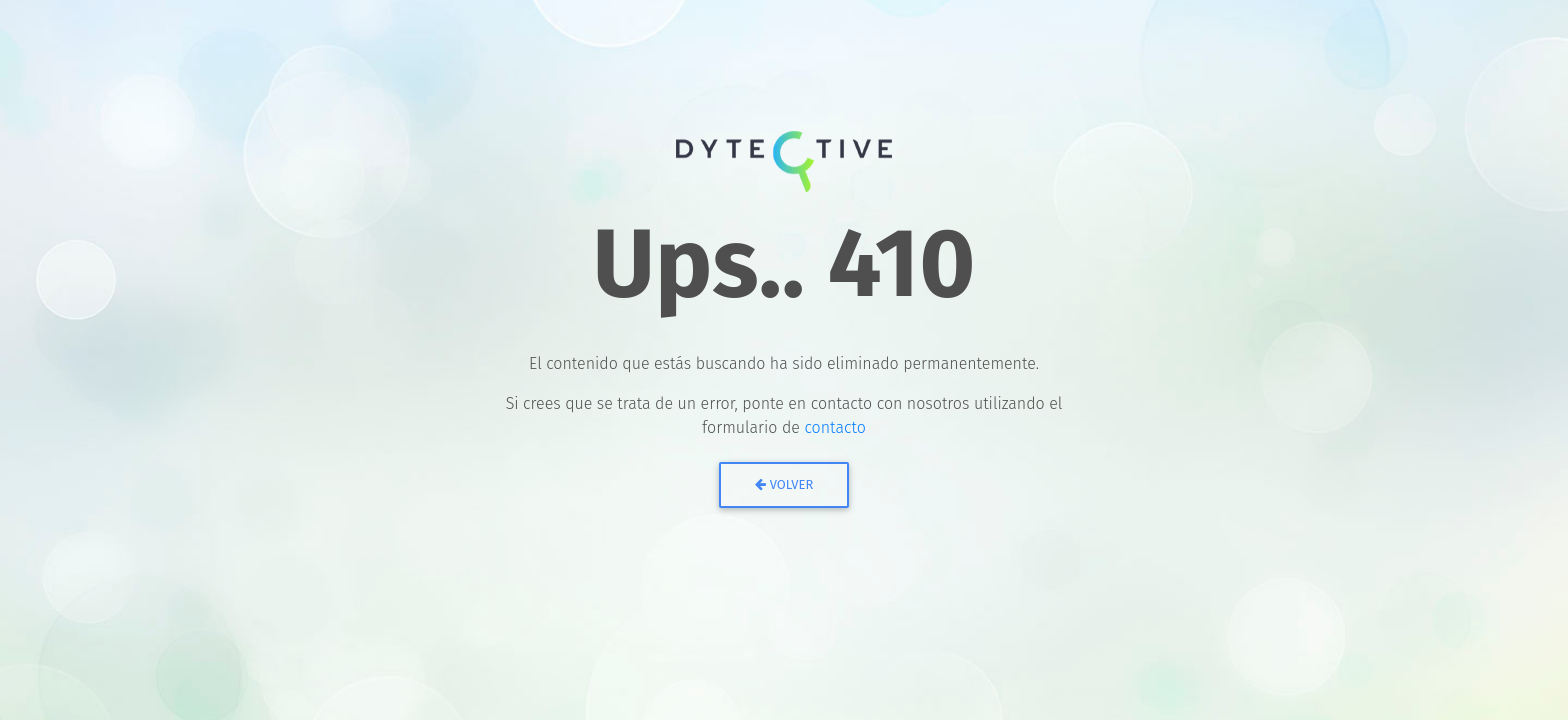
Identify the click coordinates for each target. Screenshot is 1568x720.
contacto (835, 427)
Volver (784, 484)
